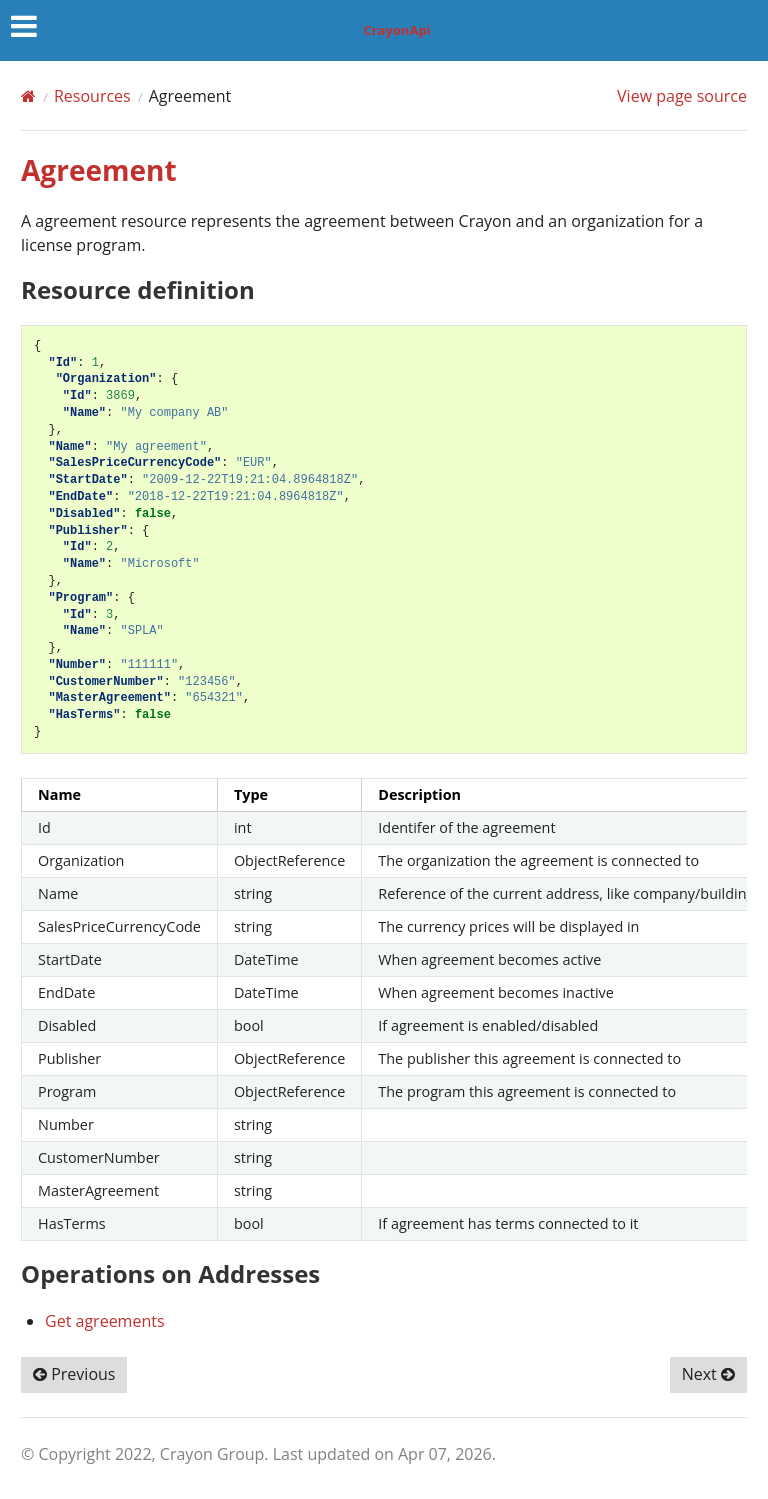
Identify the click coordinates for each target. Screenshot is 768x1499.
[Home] (28, 96)
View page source (682, 96)
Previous (74, 1374)
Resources (92, 96)
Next (708, 1374)
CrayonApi (396, 30)
